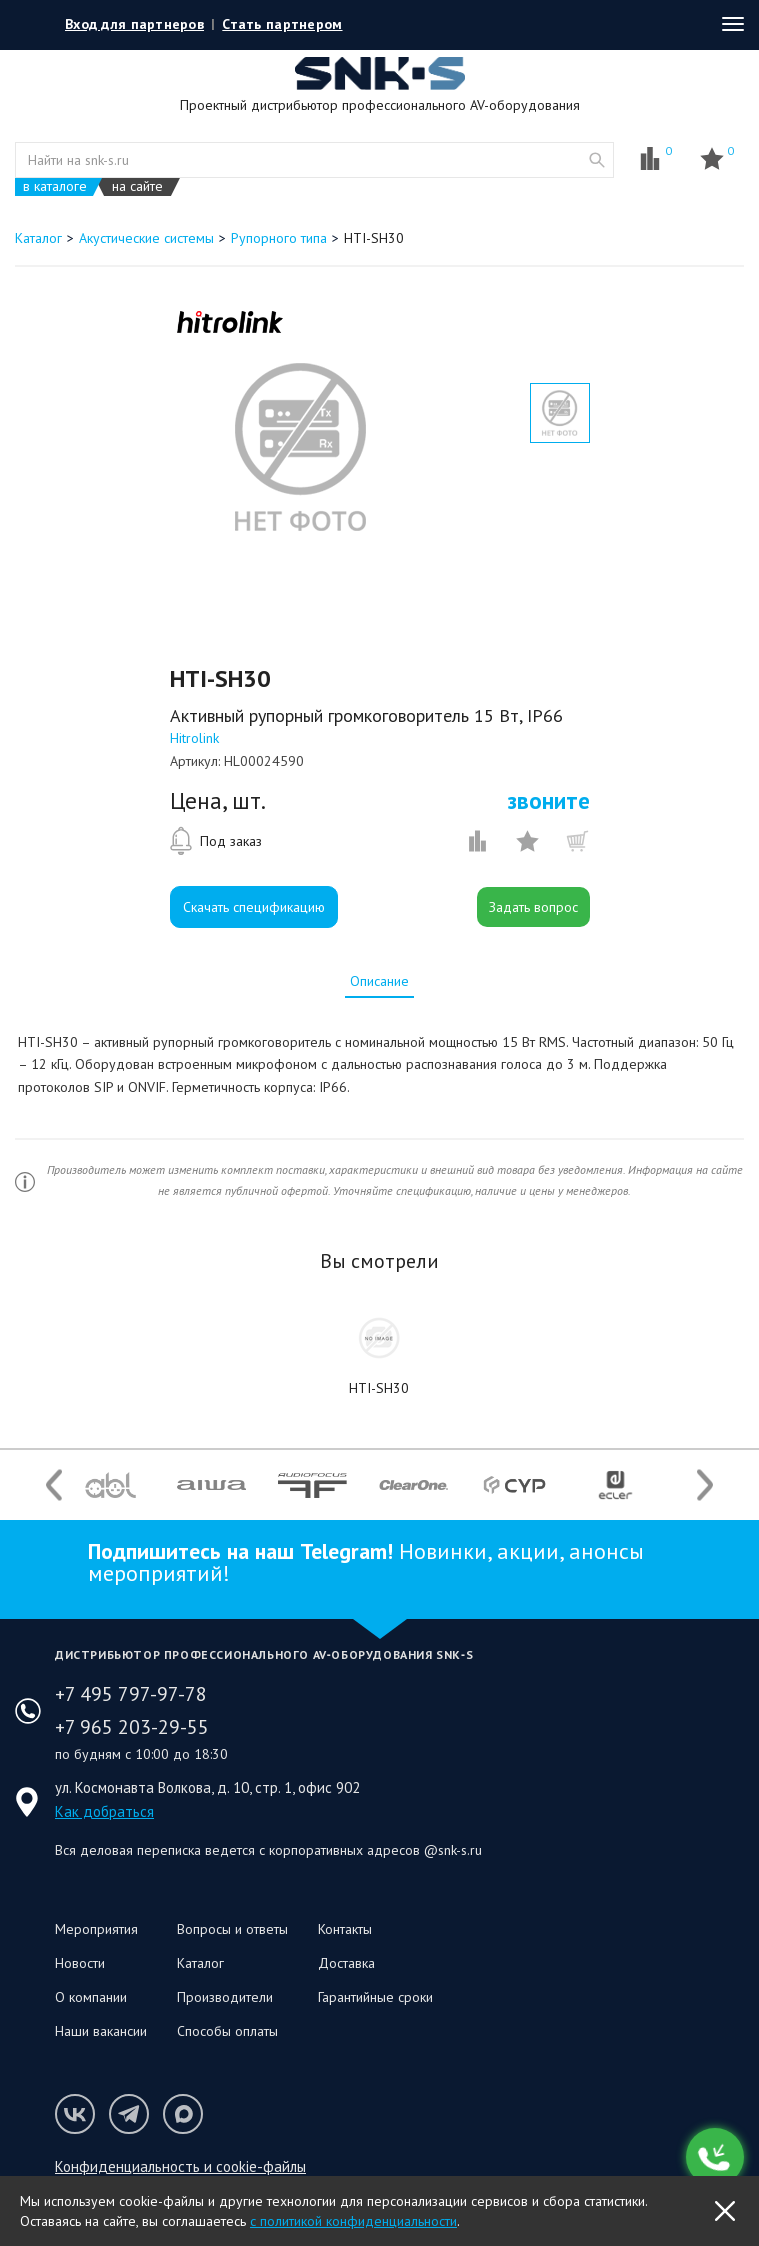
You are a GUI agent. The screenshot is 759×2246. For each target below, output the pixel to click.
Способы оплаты (227, 2031)
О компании (91, 1997)
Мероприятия (96, 1929)
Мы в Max (183, 2114)
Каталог (200, 1963)
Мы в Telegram (129, 2114)
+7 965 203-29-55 (132, 1727)
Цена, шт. (218, 801)
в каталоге (55, 186)
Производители (225, 1997)
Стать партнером (282, 24)
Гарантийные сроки (375, 1997)
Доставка (346, 1963)
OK (725, 2211)
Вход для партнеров (134, 24)
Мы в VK (75, 2114)
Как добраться (104, 1811)
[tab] (379, 981)
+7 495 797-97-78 (131, 1694)
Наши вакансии (101, 2031)
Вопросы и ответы (232, 1929)
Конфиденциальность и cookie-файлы (180, 2166)
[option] (300, 447)
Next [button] (705, 1484)
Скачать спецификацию (254, 907)
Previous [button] (54, 1484)
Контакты (345, 1929)
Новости (80, 1963)
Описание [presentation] (379, 981)
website (597, 160)
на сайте (137, 186)
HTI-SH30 (379, 1388)
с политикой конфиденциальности (353, 2221)
